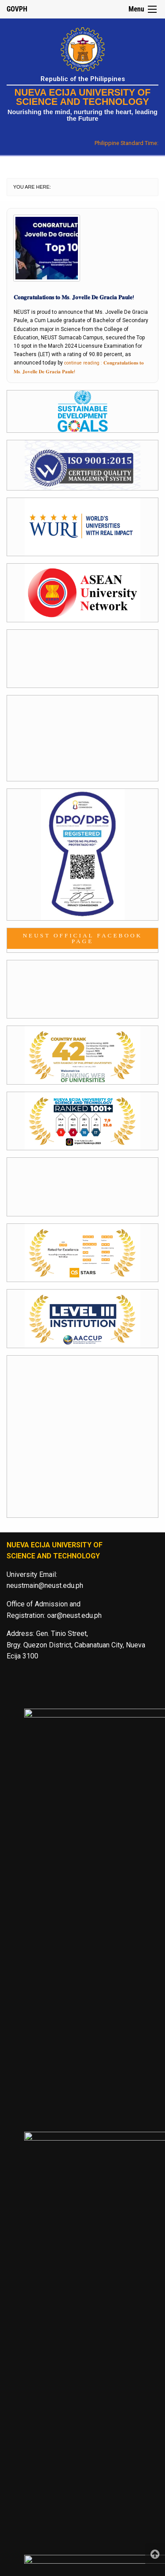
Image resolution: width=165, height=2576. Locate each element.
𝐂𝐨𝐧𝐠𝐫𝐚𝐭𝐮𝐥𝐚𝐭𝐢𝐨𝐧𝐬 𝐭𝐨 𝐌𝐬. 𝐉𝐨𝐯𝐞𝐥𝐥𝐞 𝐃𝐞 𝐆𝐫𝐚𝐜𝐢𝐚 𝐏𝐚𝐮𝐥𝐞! (74, 297)
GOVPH (17, 9)
